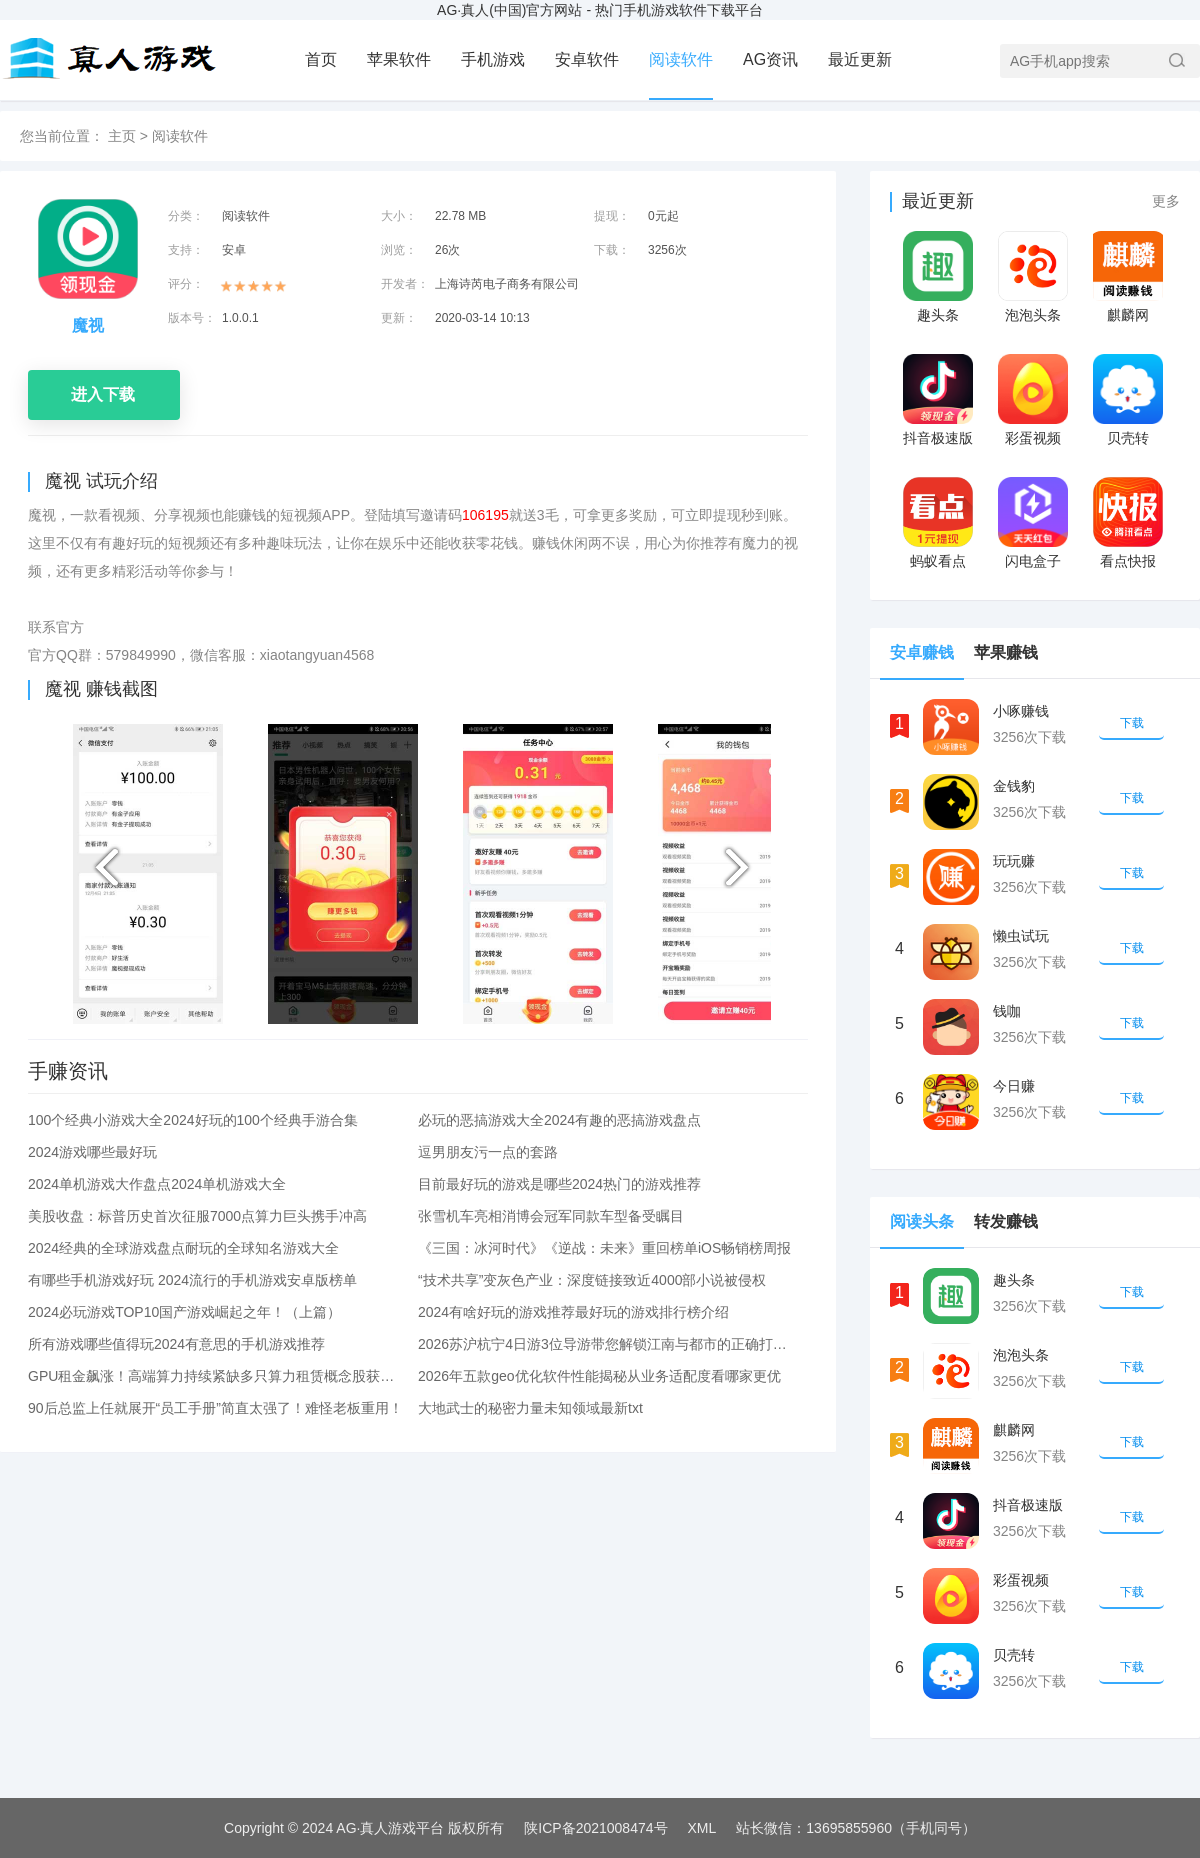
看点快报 (1128, 561)
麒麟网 (1128, 315)
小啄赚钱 (1021, 711)
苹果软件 (399, 59)
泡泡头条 (1033, 315)
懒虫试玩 (1021, 936)
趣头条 (938, 315)
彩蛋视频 (1033, 438)
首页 (321, 59)
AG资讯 (770, 59)
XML (702, 1828)
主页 (122, 136)
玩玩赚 (1014, 861)
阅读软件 (681, 59)
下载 (1132, 723)
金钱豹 (1014, 786)
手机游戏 (493, 59)
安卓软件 (587, 59)
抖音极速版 (938, 438)
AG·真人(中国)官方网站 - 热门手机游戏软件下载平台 (600, 10)
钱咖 (1007, 1011)
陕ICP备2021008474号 (595, 1828)
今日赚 (1014, 1086)
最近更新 (860, 59)
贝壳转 (1128, 438)
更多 (1166, 201)
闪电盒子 (1033, 561)
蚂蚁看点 (938, 561)
